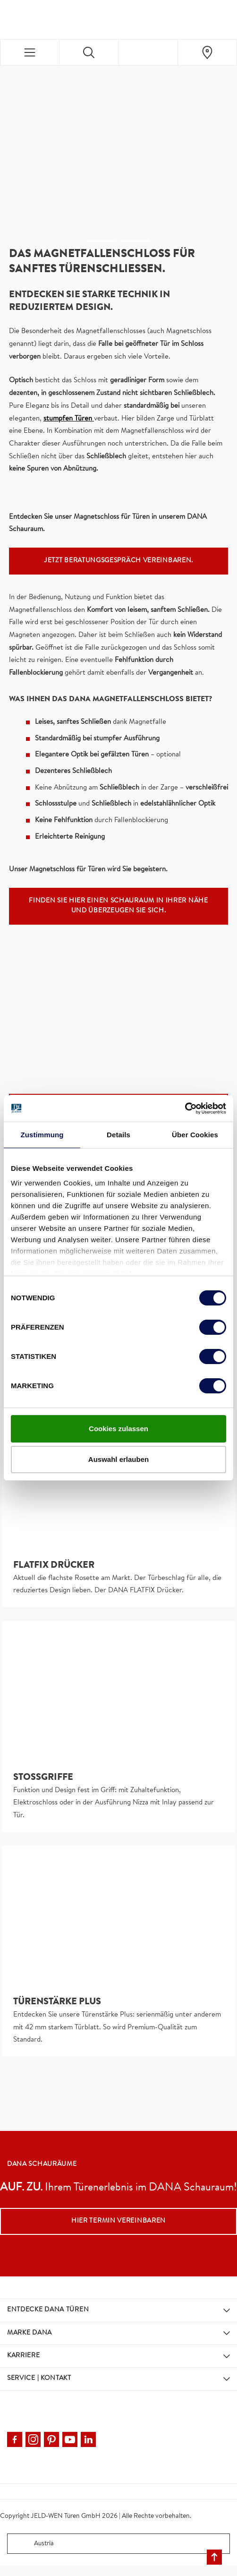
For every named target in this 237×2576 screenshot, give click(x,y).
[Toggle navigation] (29, 52)
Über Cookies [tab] (195, 1135)
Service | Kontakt (39, 2378)
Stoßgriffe (43, 1778)
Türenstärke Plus (57, 2002)
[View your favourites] (148, 52)
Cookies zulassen (118, 1429)
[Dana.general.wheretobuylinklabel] (207, 52)
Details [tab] (118, 1135)
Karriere (23, 2356)
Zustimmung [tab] (42, 1135)
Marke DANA (29, 2333)
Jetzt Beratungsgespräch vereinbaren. (118, 561)
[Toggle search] (88, 52)
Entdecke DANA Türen (48, 2310)
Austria (32, 2544)
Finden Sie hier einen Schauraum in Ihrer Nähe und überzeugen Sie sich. (118, 906)
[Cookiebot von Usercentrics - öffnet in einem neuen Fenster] (185, 1108)
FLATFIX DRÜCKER (53, 1566)
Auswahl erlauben (118, 1459)
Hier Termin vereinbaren (118, 2221)
